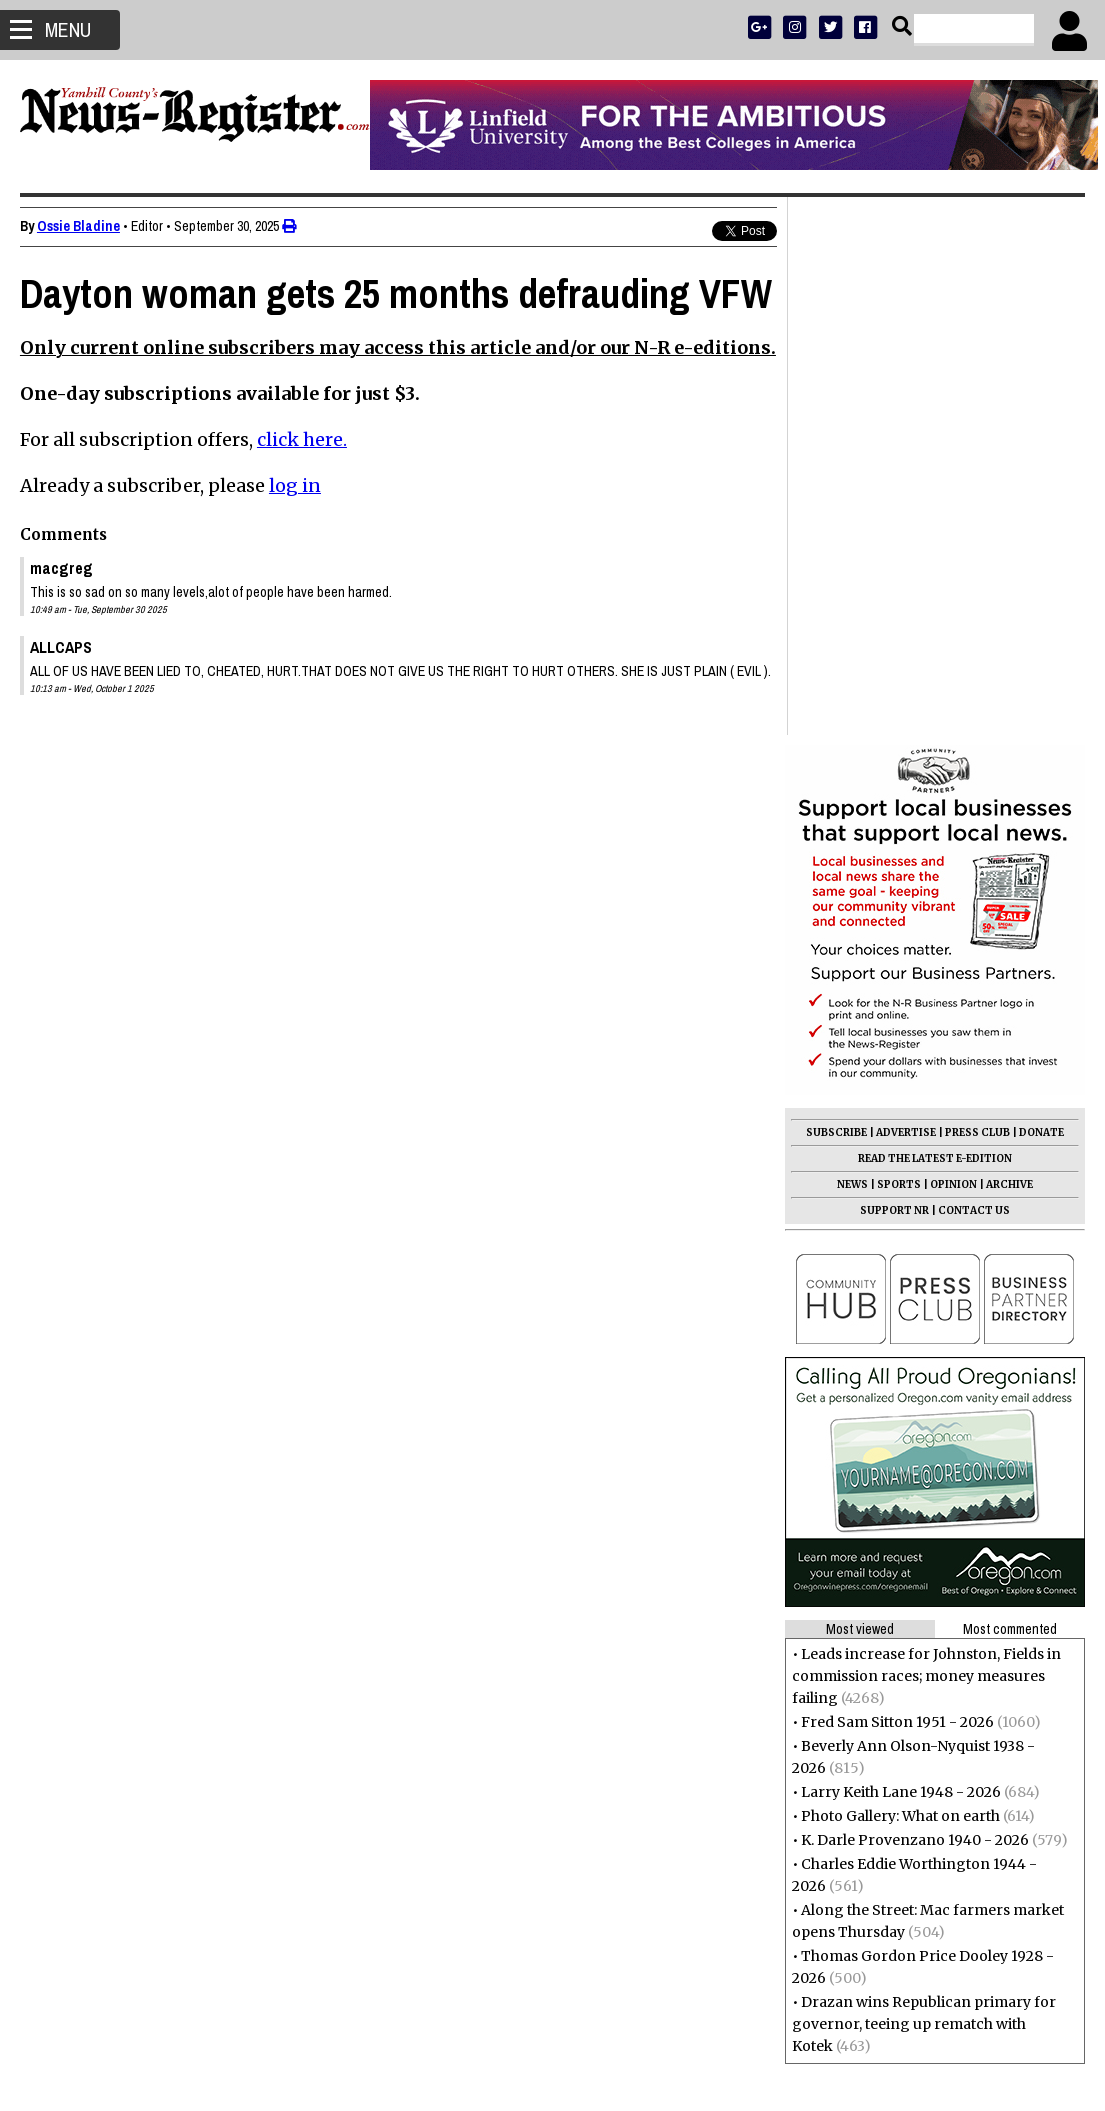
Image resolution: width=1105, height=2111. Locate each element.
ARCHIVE (1009, 646)
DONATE (1041, 594)
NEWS (852, 646)
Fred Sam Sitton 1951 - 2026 (897, 1184)
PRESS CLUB (977, 594)
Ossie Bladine (78, 226)
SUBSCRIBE (836, 594)
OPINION (953, 646)
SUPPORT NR (894, 672)
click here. (302, 515)
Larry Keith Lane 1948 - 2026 (901, 1254)
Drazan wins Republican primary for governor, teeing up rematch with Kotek (924, 1486)
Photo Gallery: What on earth (900, 1278)
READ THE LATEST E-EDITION (935, 620)
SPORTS (899, 646)
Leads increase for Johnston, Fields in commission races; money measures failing (926, 1138)
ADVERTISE (906, 594)
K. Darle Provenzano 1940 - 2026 (915, 1302)
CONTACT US (974, 672)
